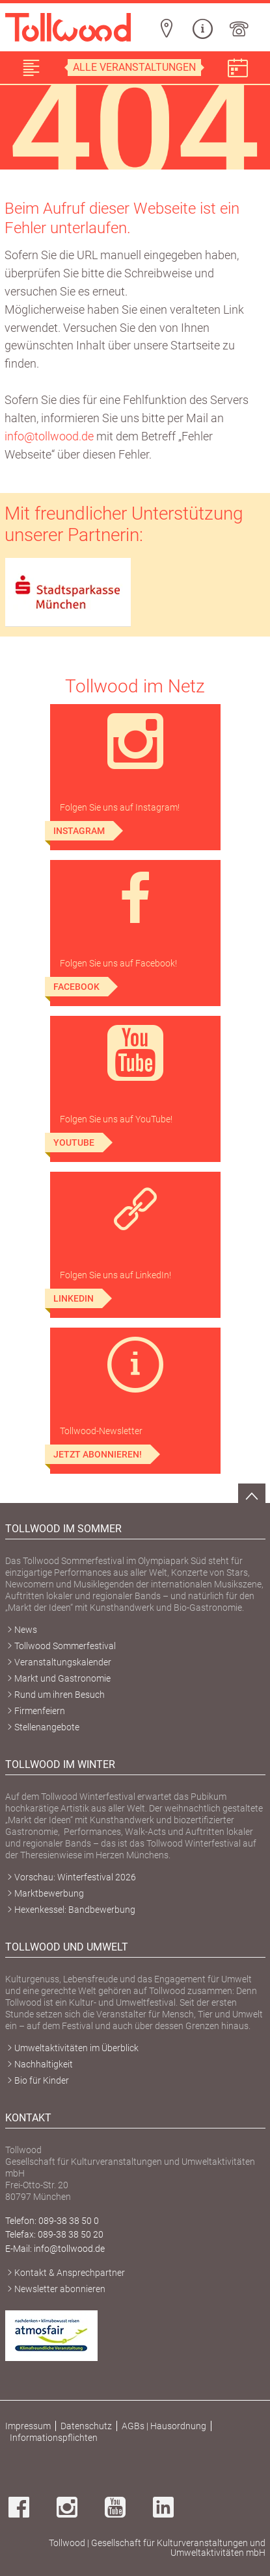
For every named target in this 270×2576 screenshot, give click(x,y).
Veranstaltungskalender (62, 1662)
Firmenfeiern (39, 1711)
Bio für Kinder (41, 2080)
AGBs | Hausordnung (164, 2426)
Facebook (76, 986)
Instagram (79, 831)
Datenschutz (86, 2426)
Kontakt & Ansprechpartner (69, 2272)
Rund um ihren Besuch (59, 1694)
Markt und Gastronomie (62, 1678)
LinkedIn (73, 1298)
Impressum (28, 2426)
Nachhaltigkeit (43, 2064)
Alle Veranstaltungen (134, 67)
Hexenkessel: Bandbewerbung (74, 1909)
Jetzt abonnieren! (97, 1454)
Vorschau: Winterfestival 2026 (75, 1877)
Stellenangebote (46, 1727)
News (25, 1629)
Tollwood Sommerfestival (65, 1646)
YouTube (73, 1142)
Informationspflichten (54, 2437)
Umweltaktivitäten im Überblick (76, 2048)
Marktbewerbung (49, 1893)
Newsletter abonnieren (59, 2289)
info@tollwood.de (49, 436)
